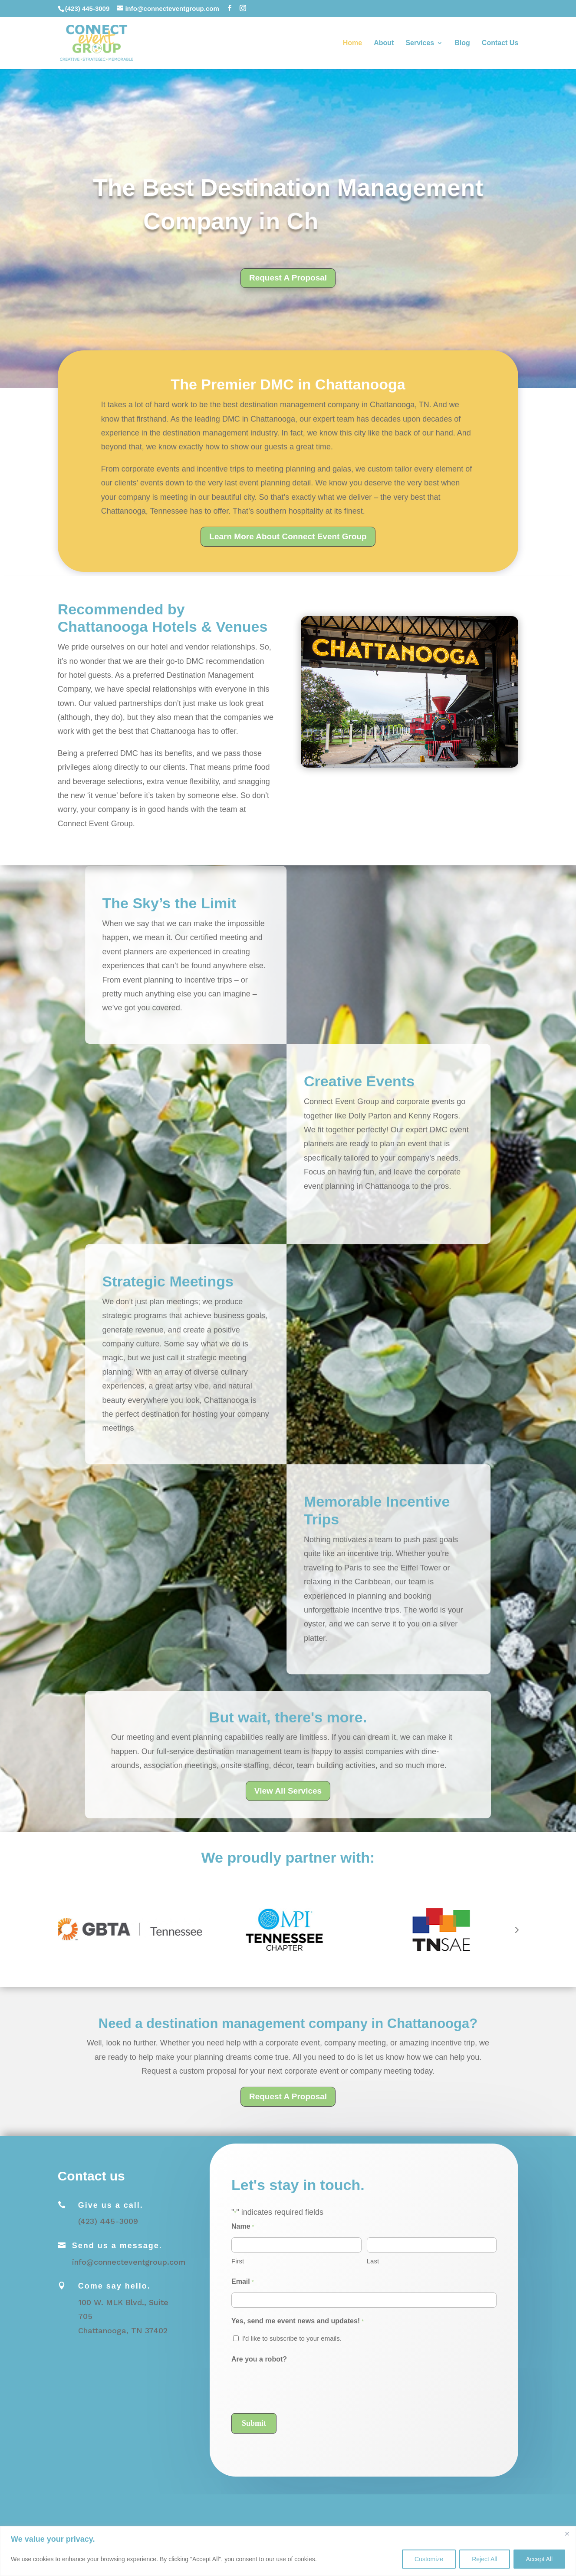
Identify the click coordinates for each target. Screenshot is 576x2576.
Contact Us (500, 43)
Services (419, 43)
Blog (462, 43)
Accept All (539, 2559)
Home (352, 43)
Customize (429, 2559)
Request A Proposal (288, 277)
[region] (288, 2551)
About (384, 43)
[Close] (567, 2533)
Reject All (484, 2559)
